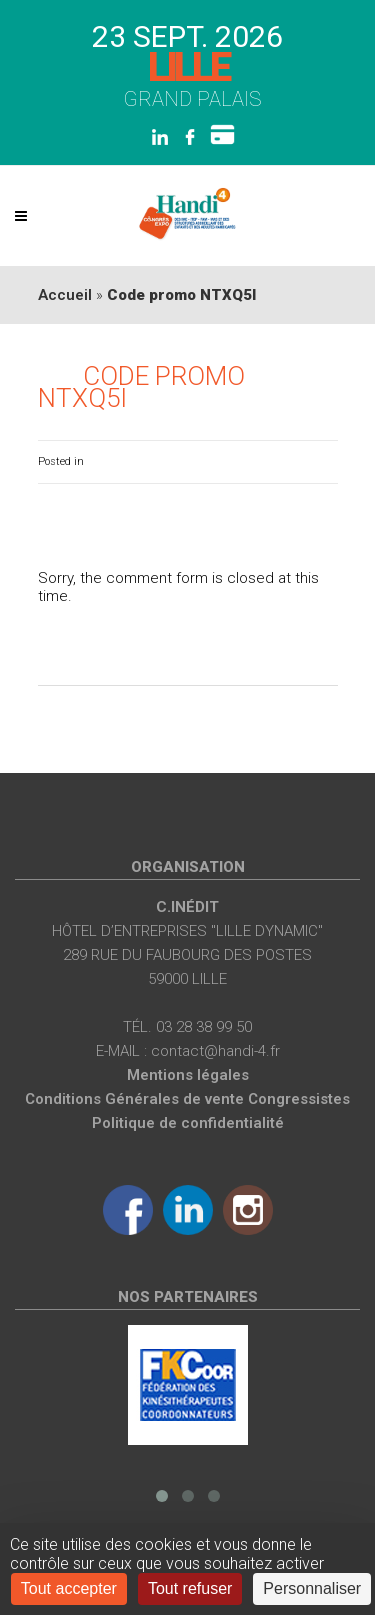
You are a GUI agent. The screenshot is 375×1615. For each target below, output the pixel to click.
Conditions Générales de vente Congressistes (187, 1099)
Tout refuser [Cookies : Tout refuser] (190, 1588)
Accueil (65, 295)
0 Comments (305, 461)
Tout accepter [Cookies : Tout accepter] (69, 1588)
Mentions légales (188, 1075)
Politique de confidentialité (188, 1123)
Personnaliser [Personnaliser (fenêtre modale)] (312, 1588)
